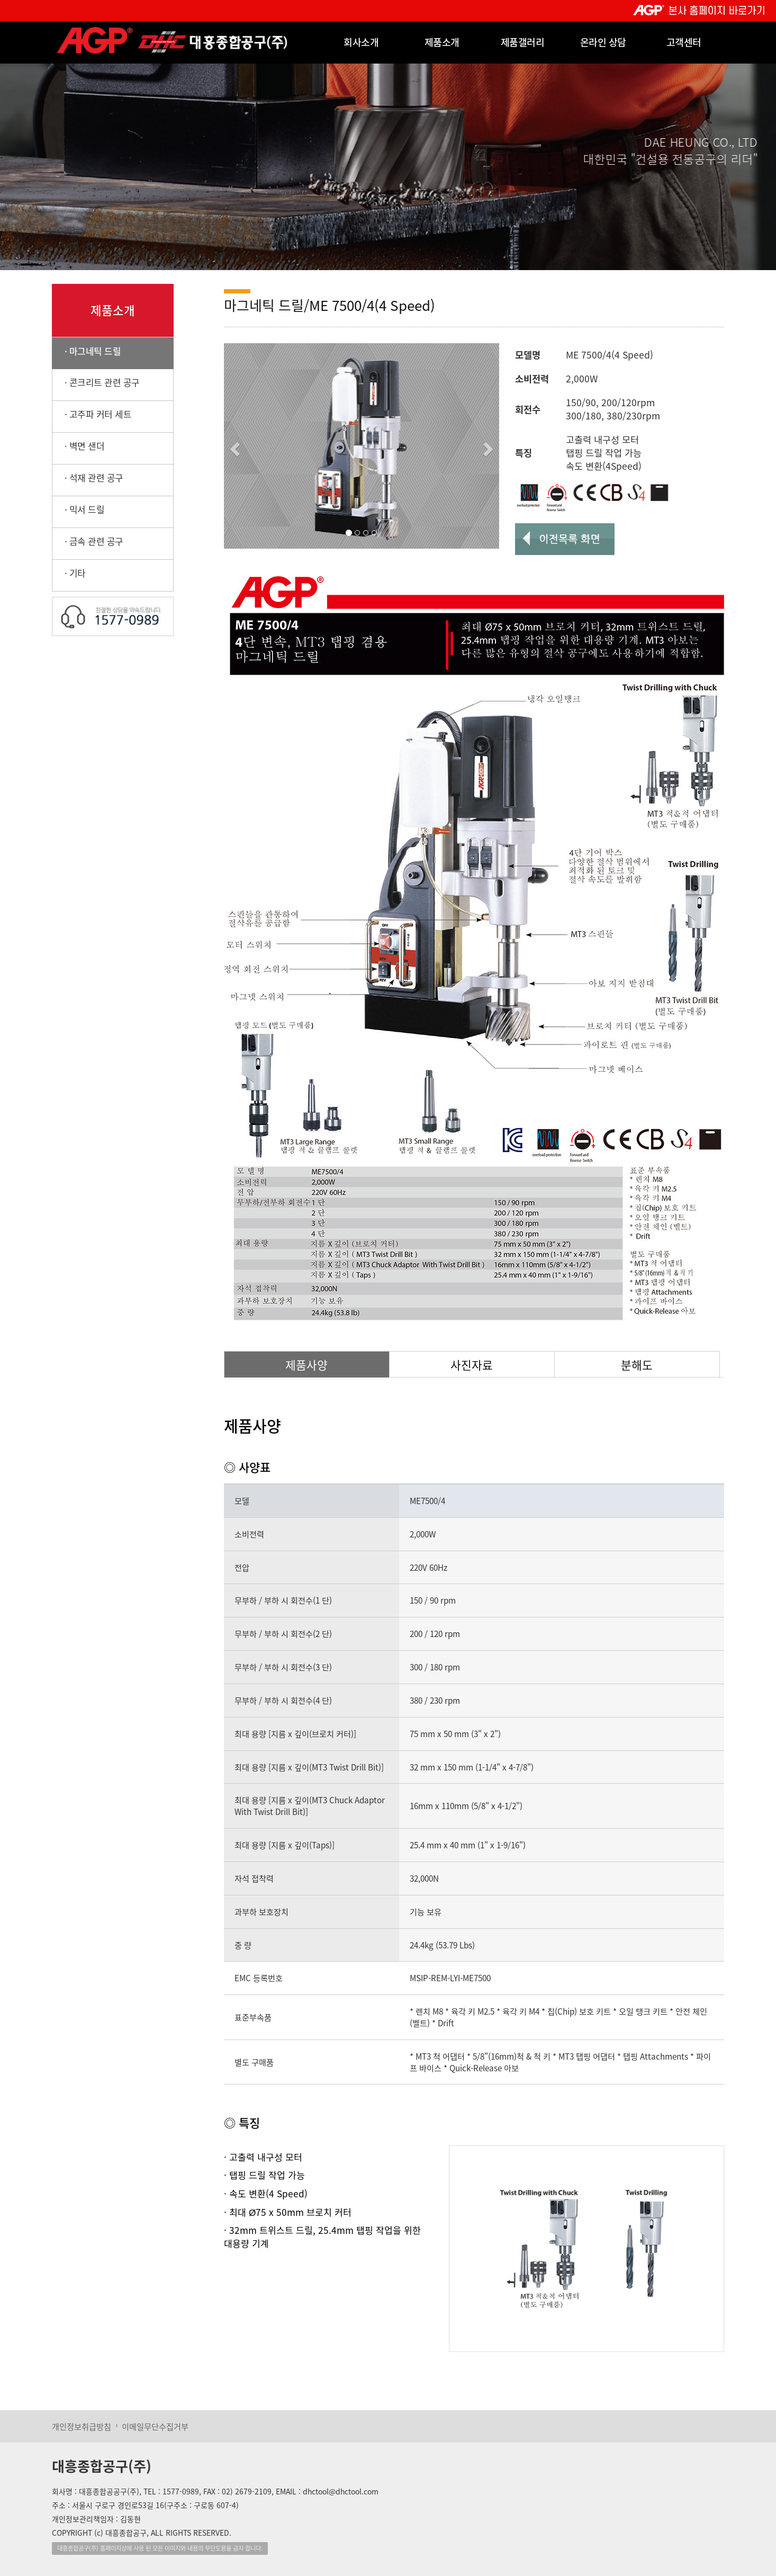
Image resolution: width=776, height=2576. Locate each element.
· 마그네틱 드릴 (86, 350)
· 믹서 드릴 (78, 509)
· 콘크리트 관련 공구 (96, 382)
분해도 (637, 1364)
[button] (233, 446)
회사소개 (361, 42)
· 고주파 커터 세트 (91, 414)
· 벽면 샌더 (78, 445)
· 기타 (69, 572)
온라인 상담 (603, 42)
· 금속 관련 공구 (87, 541)
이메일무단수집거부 (155, 2426)
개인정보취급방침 (81, 2426)
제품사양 (306, 1364)
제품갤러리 (523, 42)
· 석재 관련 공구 (87, 477)
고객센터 (683, 42)
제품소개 (442, 42)
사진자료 (471, 1364)
